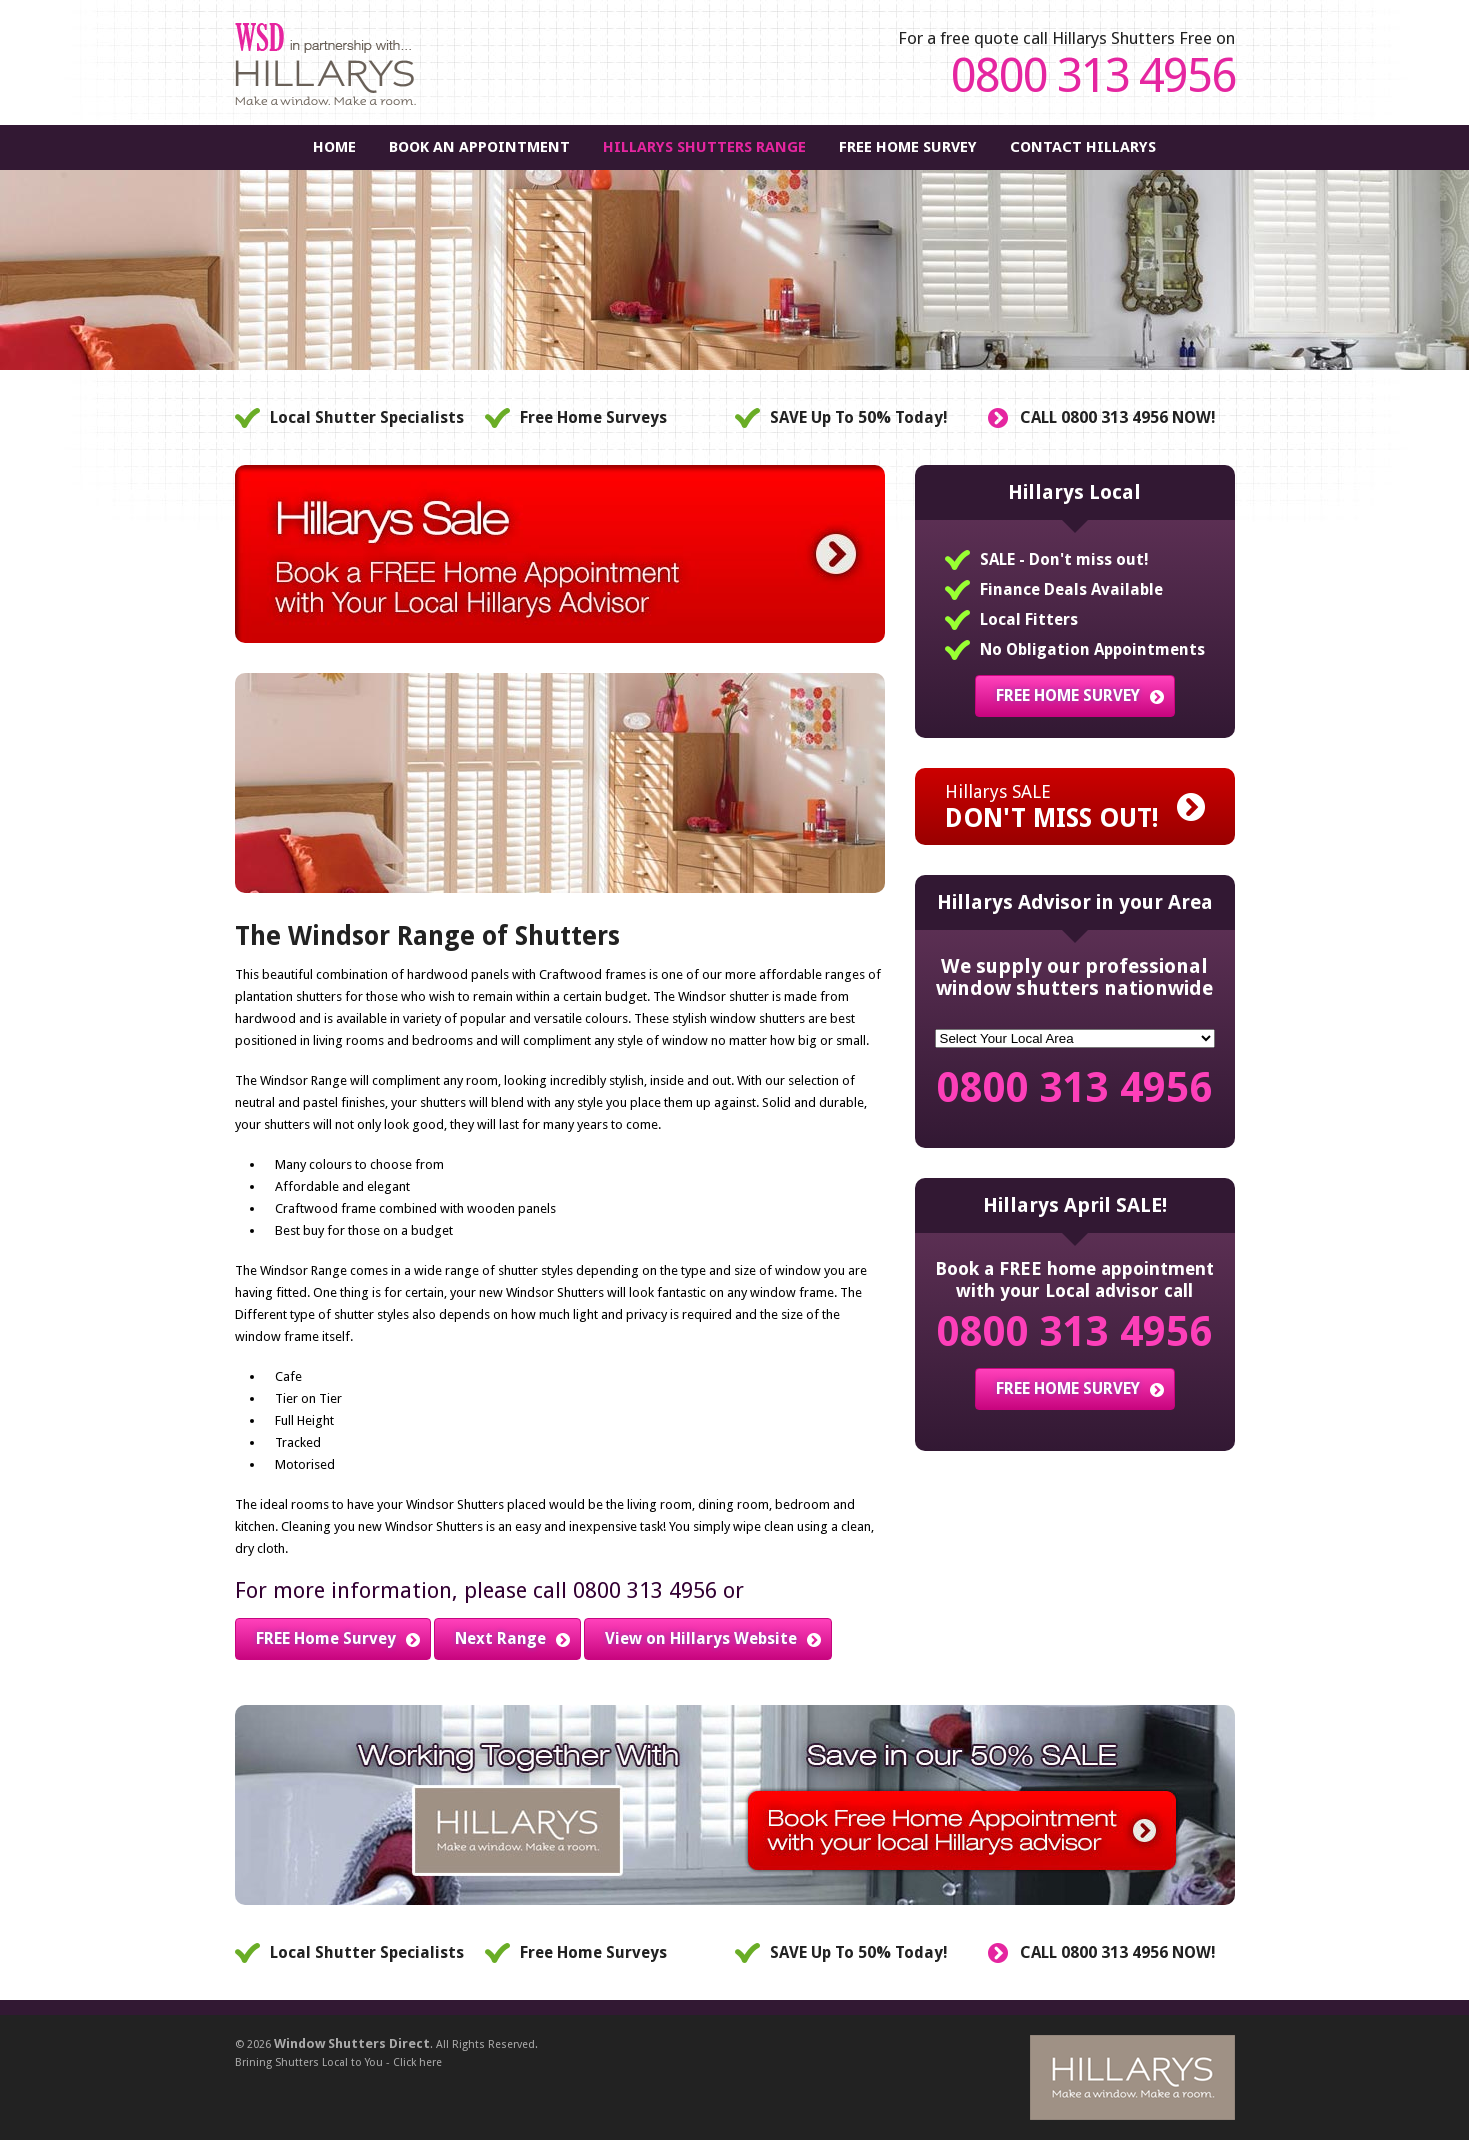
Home (334, 147)
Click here (417, 2062)
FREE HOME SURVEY (1080, 695)
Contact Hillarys (1083, 147)
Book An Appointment (479, 147)
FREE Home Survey (908, 147)
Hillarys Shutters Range (704, 147)
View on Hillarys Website (713, 1638)
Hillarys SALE (1075, 807)
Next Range (512, 1638)
